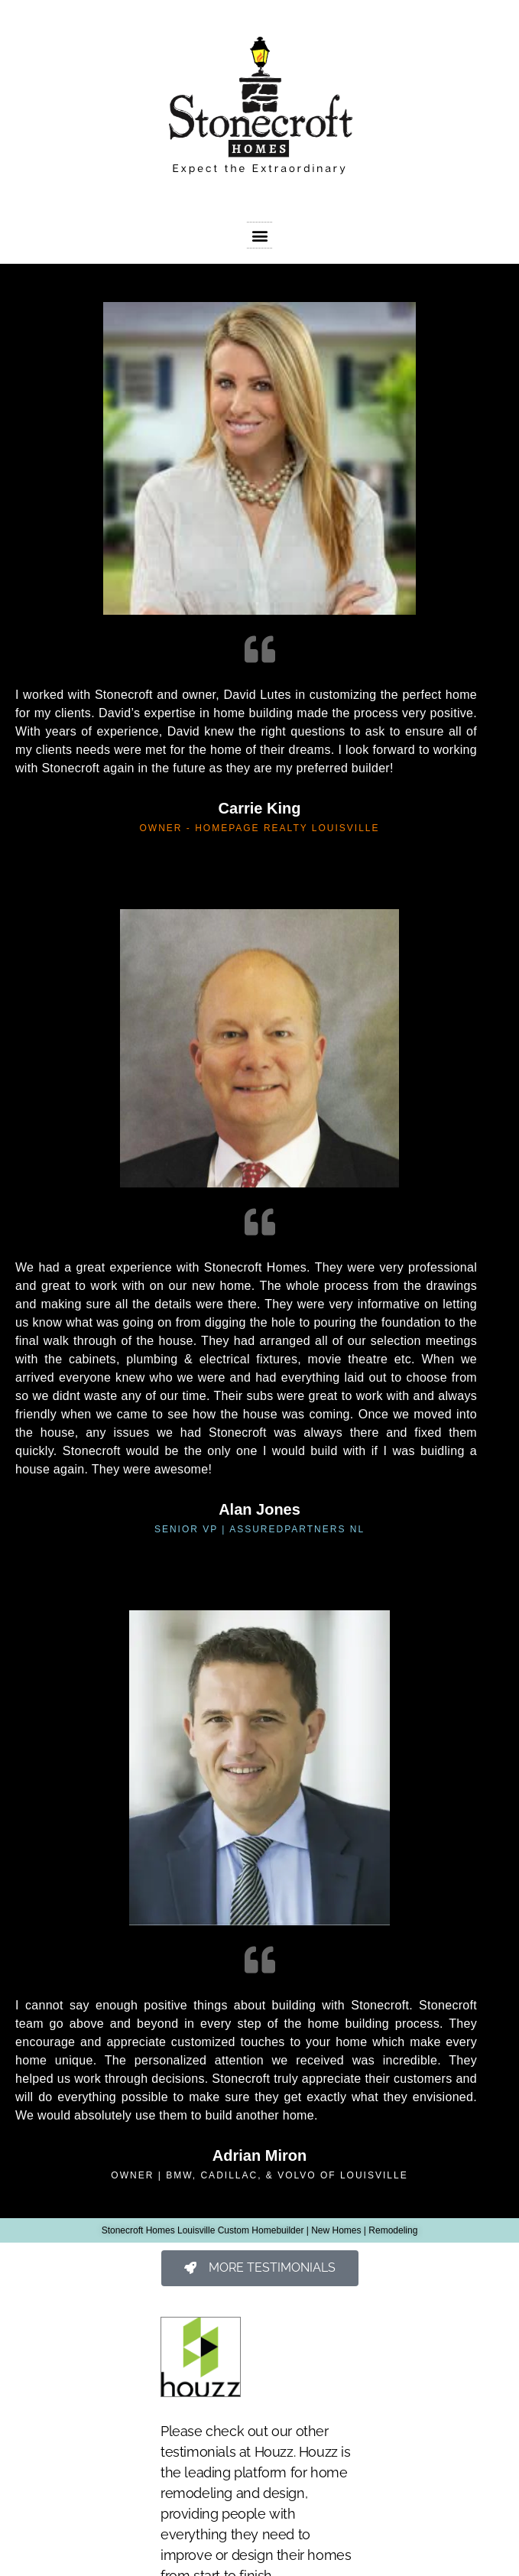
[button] (259, 235)
